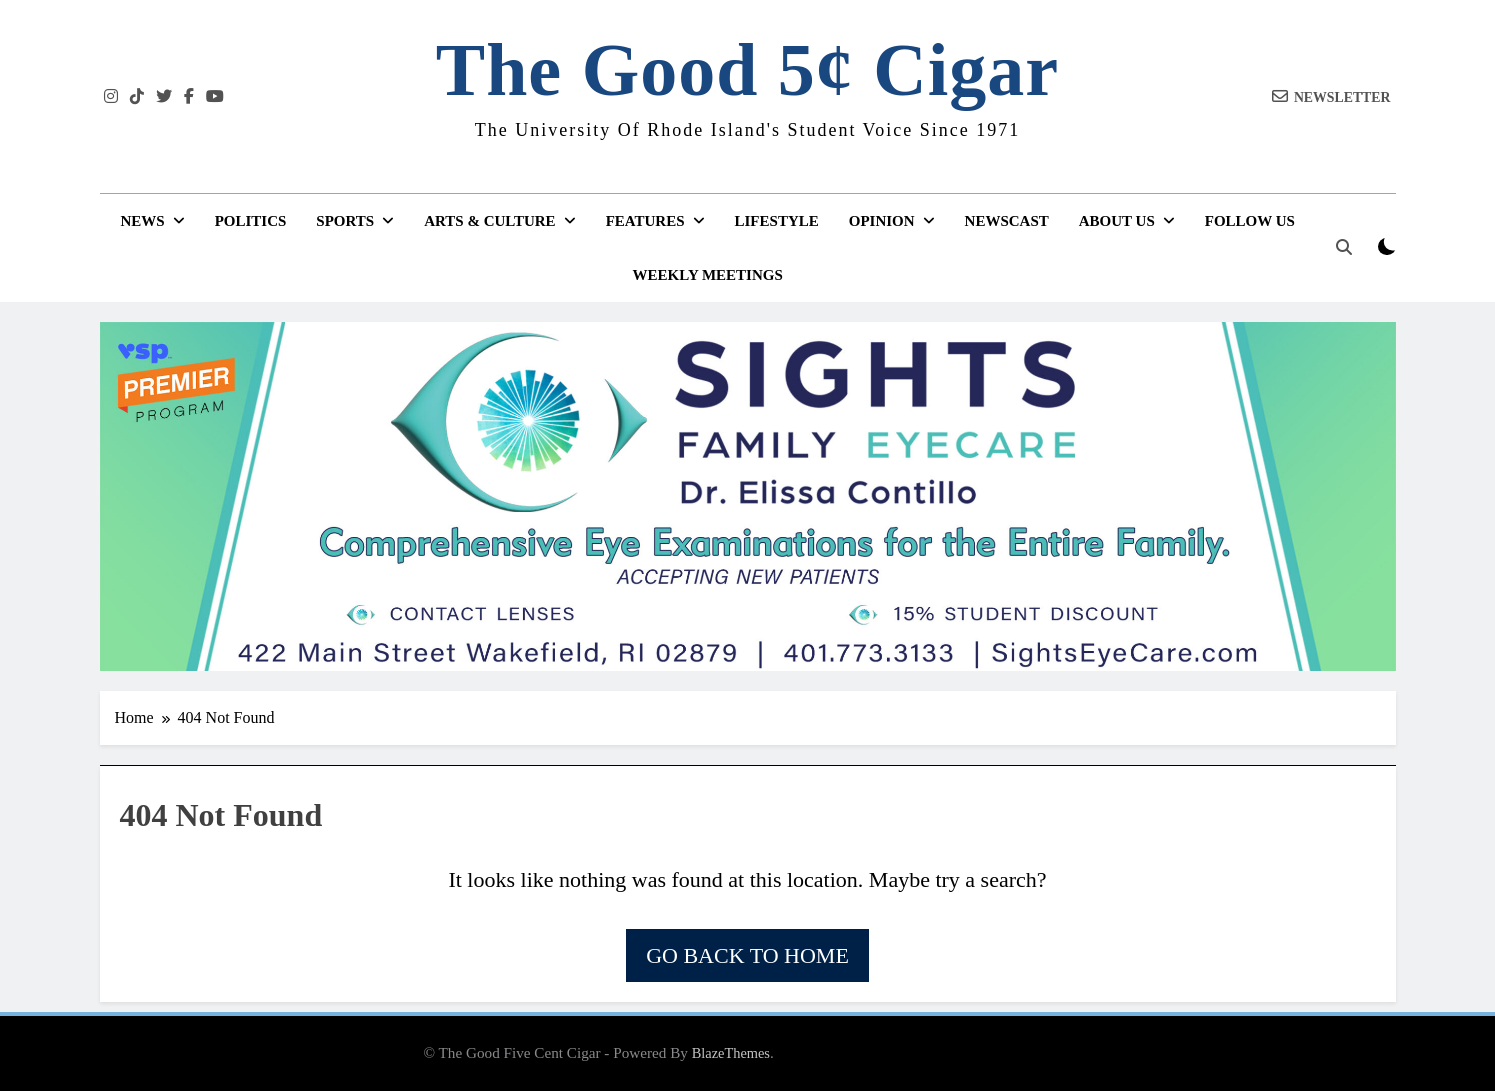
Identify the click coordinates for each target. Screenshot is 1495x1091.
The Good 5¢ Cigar (747, 70)
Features (645, 221)
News (142, 221)
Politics (251, 221)
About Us (1117, 221)
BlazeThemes (731, 1053)
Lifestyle (777, 221)
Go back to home (747, 955)
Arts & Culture (489, 221)
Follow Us (1250, 221)
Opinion (882, 221)
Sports (345, 221)
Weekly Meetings (708, 275)
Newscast (1007, 221)
